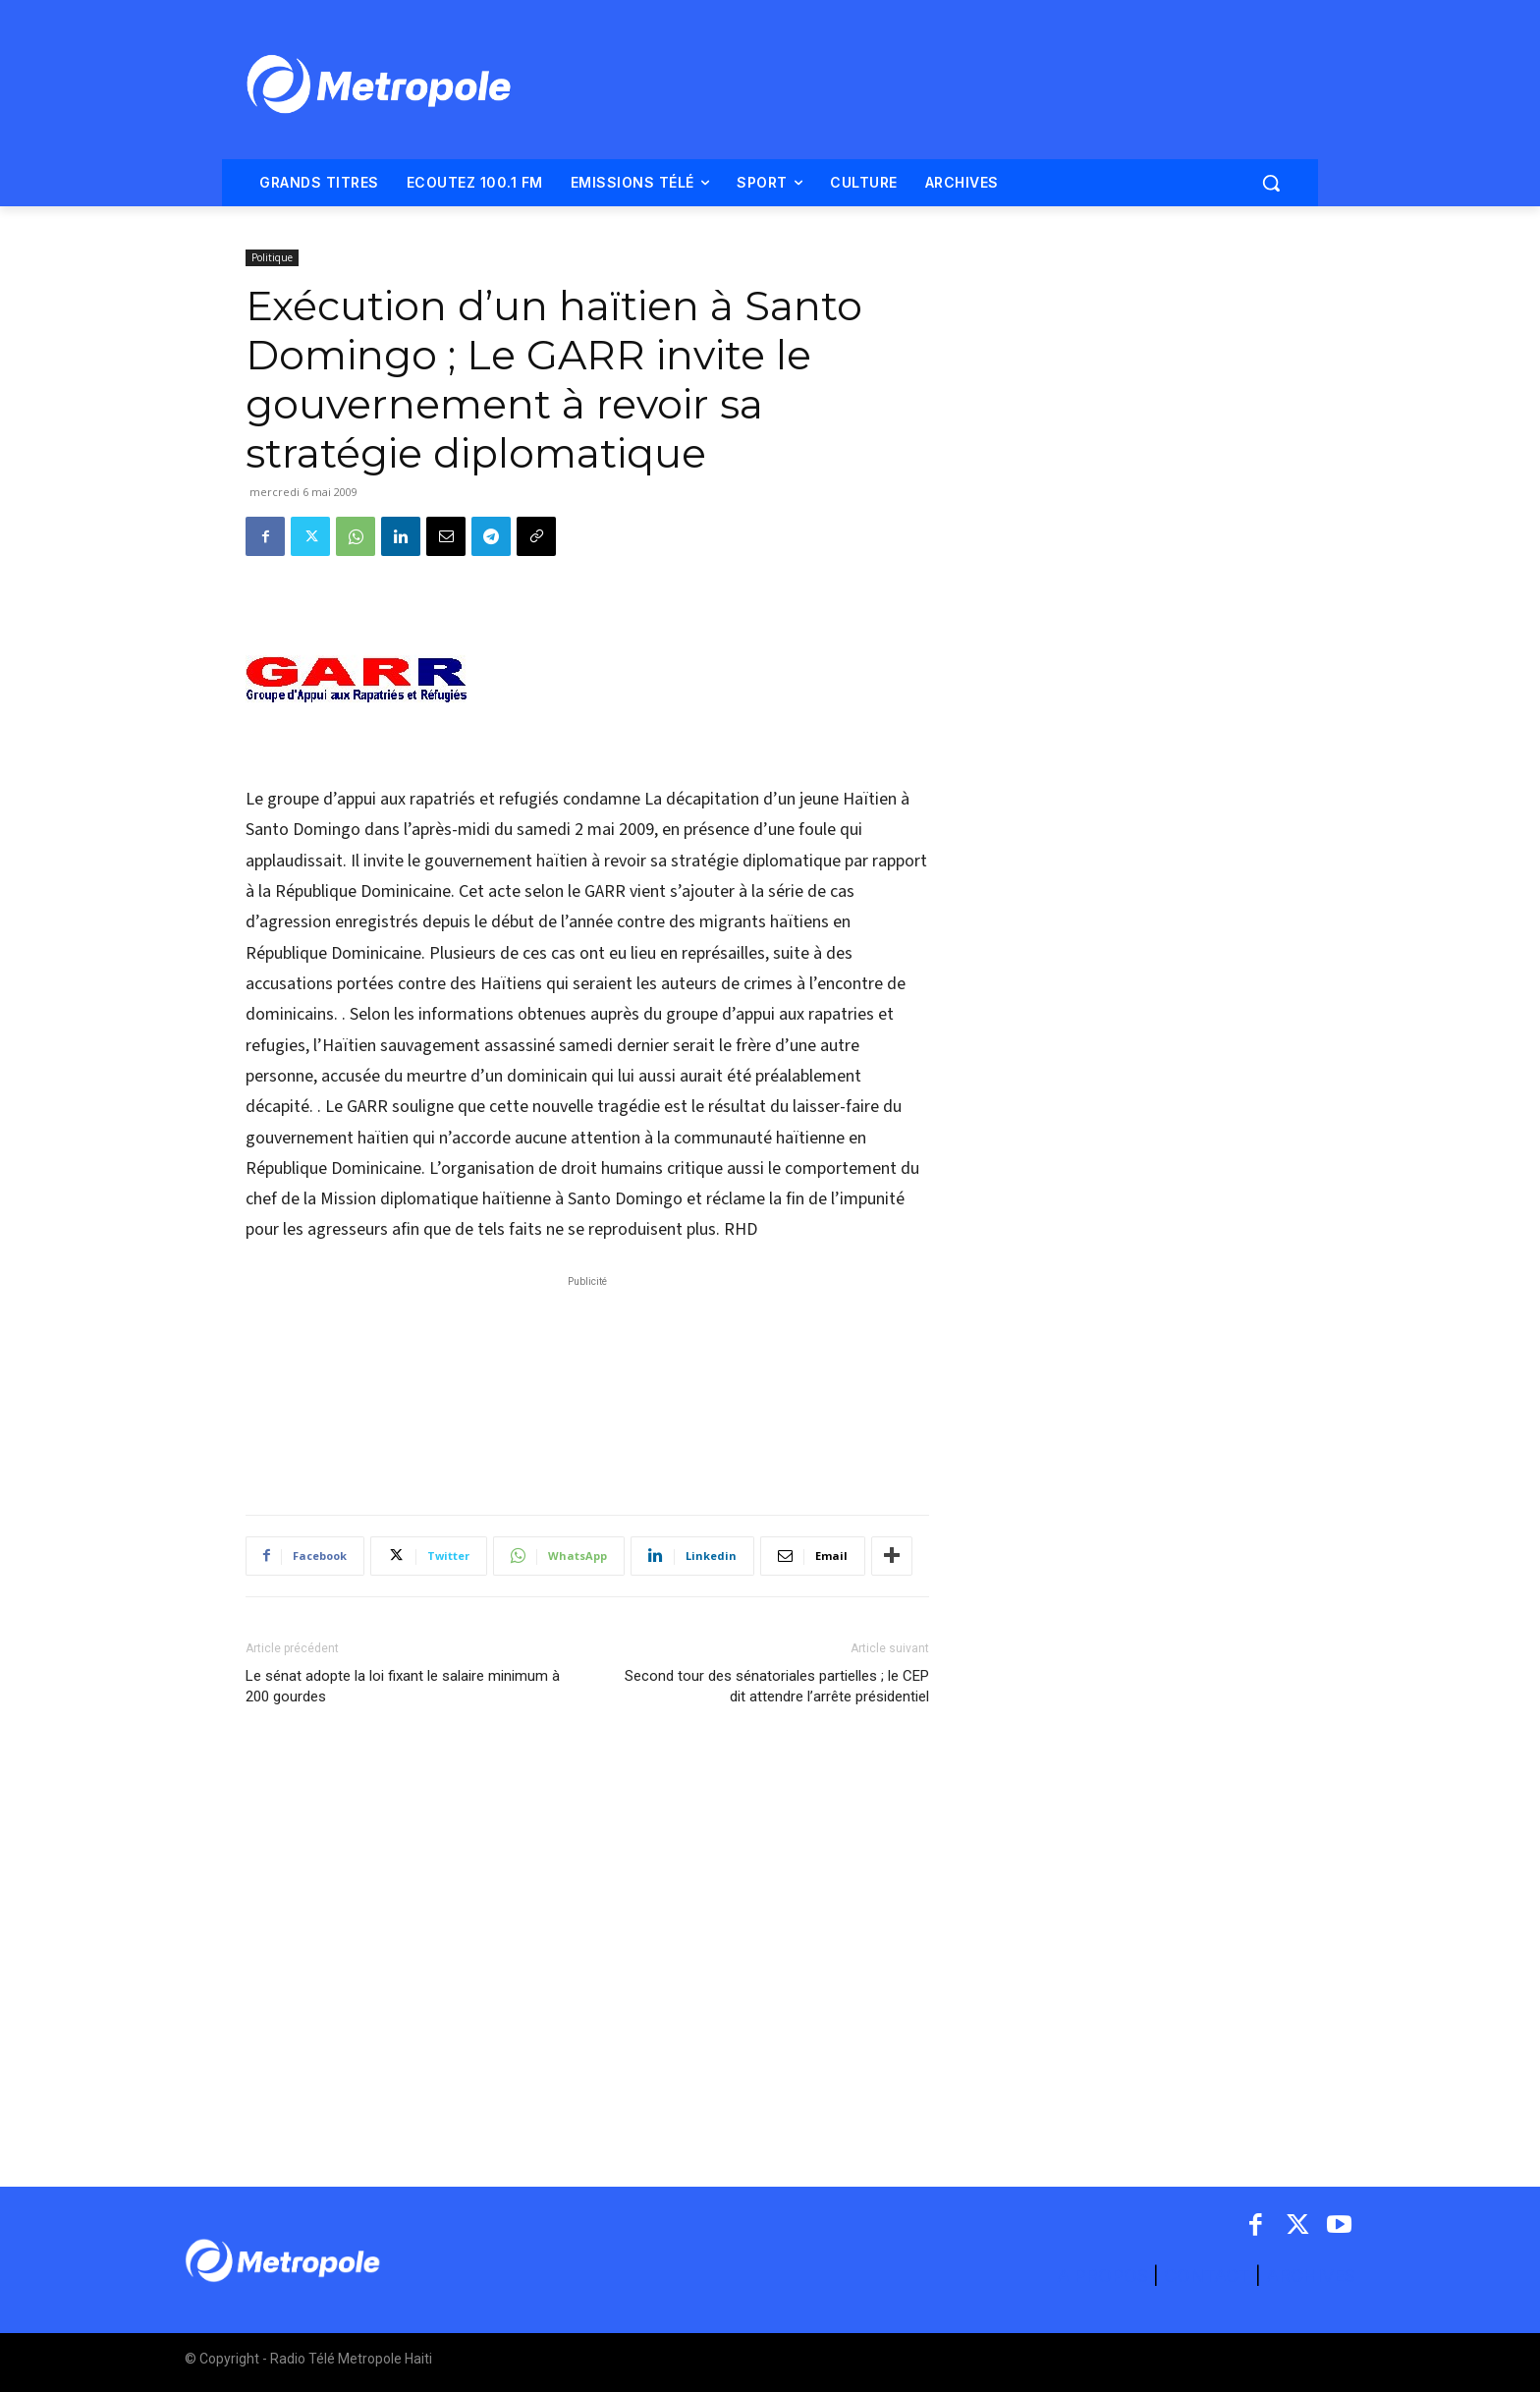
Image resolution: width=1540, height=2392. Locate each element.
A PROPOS (1105, 2275)
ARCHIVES (1310, 2275)
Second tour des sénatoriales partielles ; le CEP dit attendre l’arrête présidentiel (777, 1686)
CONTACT (1207, 2275)
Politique (272, 257)
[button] (1270, 182)
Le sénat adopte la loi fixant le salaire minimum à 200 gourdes (403, 1686)
